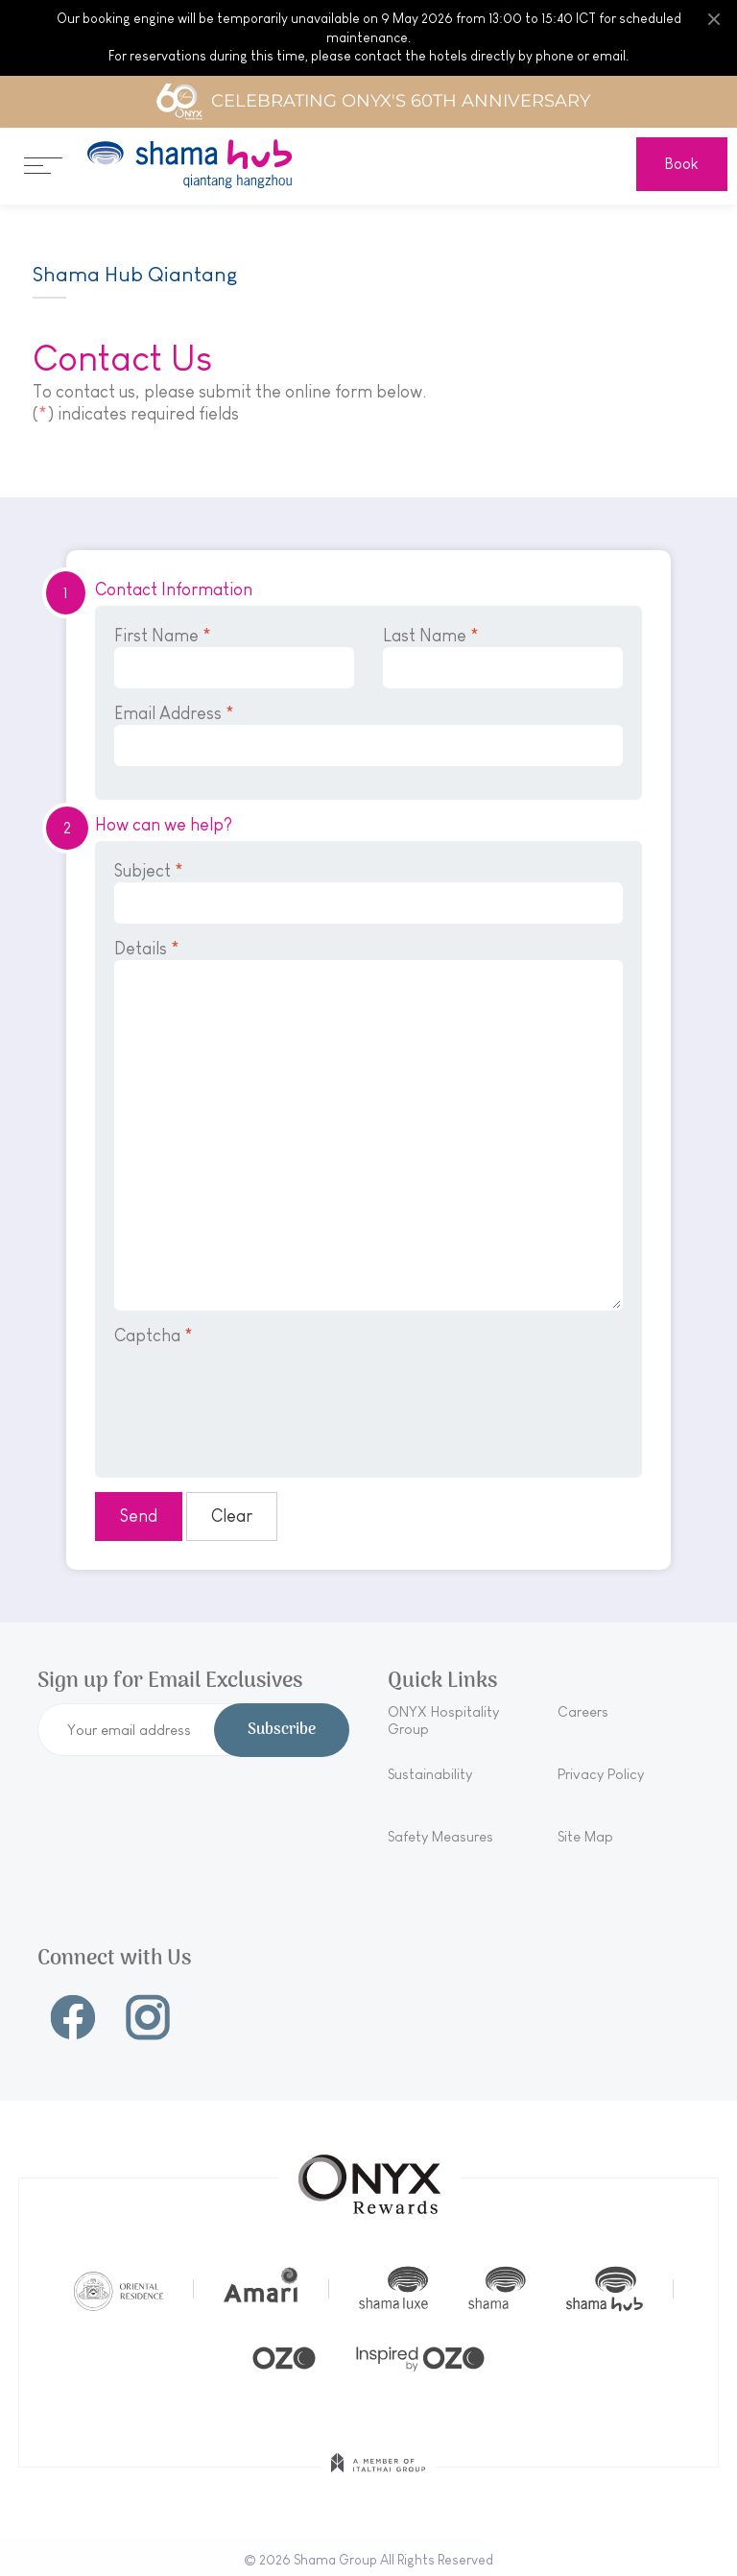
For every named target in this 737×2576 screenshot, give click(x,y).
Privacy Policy (601, 1774)
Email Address (368, 735)
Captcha (153, 1335)
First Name (234, 657)
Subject (368, 892)
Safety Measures (440, 1836)
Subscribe (282, 1730)
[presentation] (260, 1398)
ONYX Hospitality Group (443, 1720)
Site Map (585, 1836)
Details (368, 1125)
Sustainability (430, 1774)
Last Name (503, 657)
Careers (583, 1711)
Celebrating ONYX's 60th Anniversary (372, 102)
